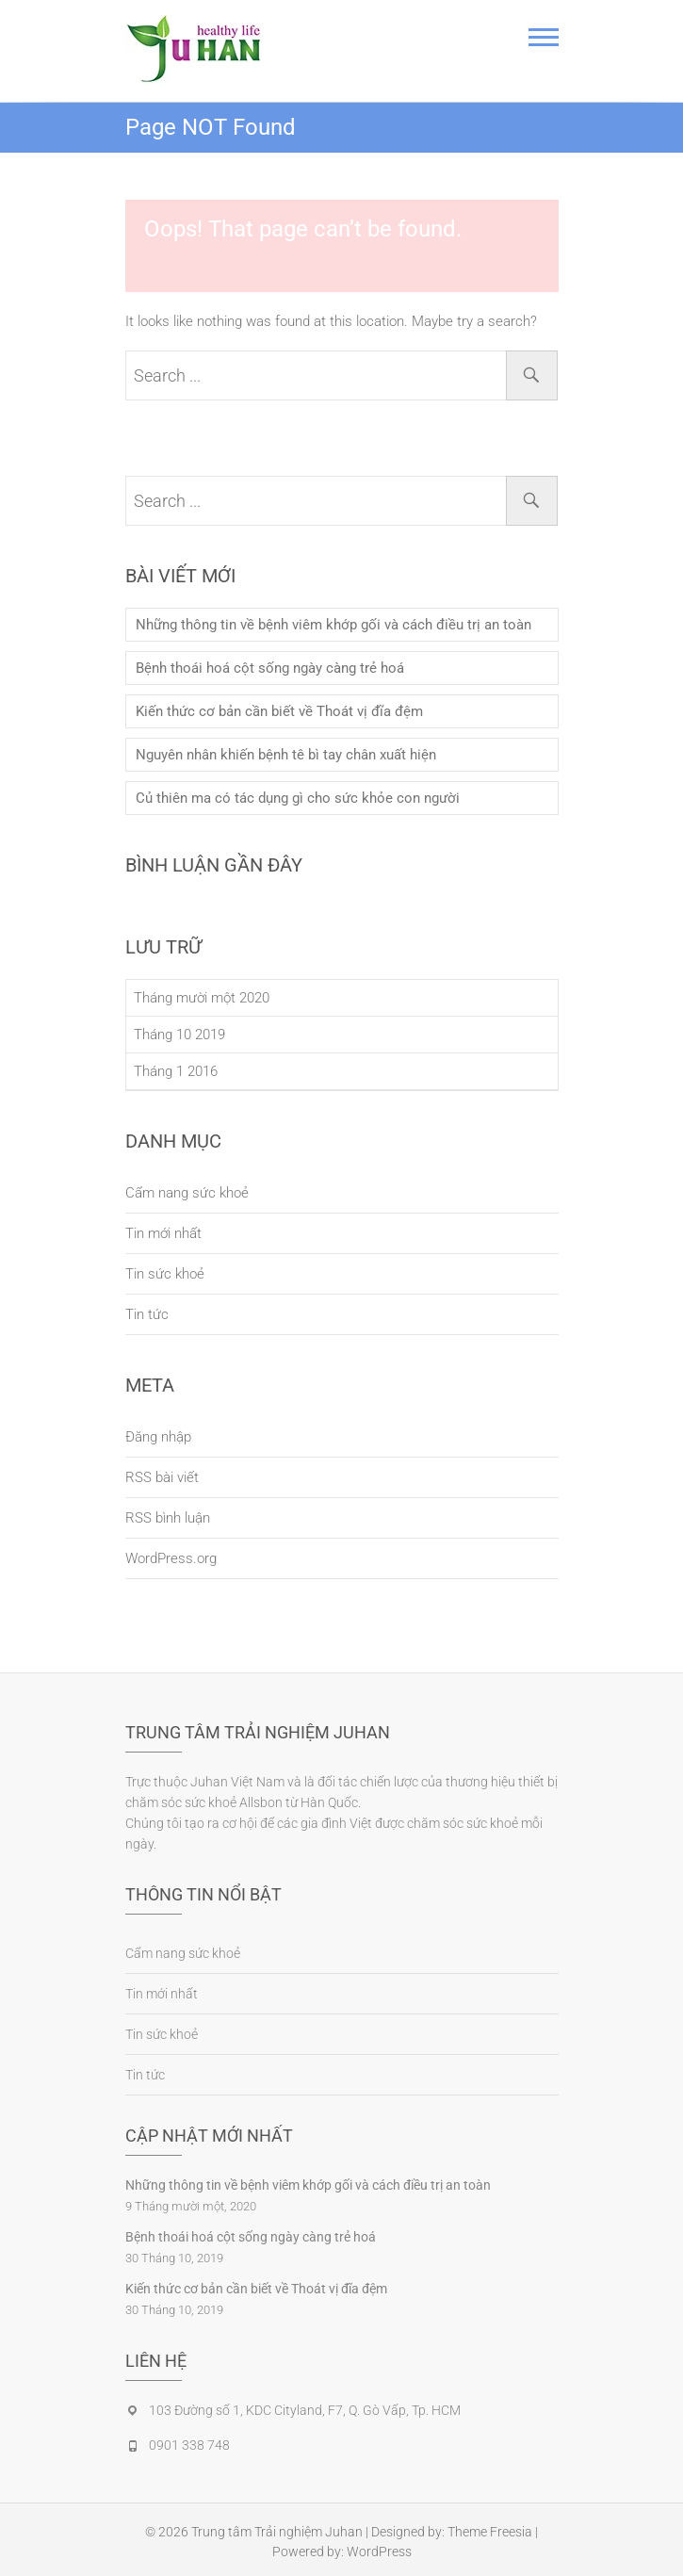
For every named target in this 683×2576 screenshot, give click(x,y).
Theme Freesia (489, 2531)
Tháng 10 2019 (179, 1034)
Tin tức (147, 1314)
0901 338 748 (189, 2445)
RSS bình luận (167, 1517)
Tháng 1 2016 (176, 1071)
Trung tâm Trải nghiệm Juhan (277, 2531)
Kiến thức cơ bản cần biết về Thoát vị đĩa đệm (279, 711)
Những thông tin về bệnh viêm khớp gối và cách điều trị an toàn (333, 624)
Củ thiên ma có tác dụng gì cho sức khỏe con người (298, 798)
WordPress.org (171, 1558)
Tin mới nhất (163, 1233)
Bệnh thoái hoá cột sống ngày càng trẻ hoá (270, 668)
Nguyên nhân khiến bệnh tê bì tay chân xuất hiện (286, 754)
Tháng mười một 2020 (201, 997)
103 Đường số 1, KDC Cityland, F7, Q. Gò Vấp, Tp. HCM (305, 2410)
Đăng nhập (158, 1436)
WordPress (379, 2551)
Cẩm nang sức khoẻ (187, 1192)
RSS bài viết (162, 1477)
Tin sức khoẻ (164, 1273)
